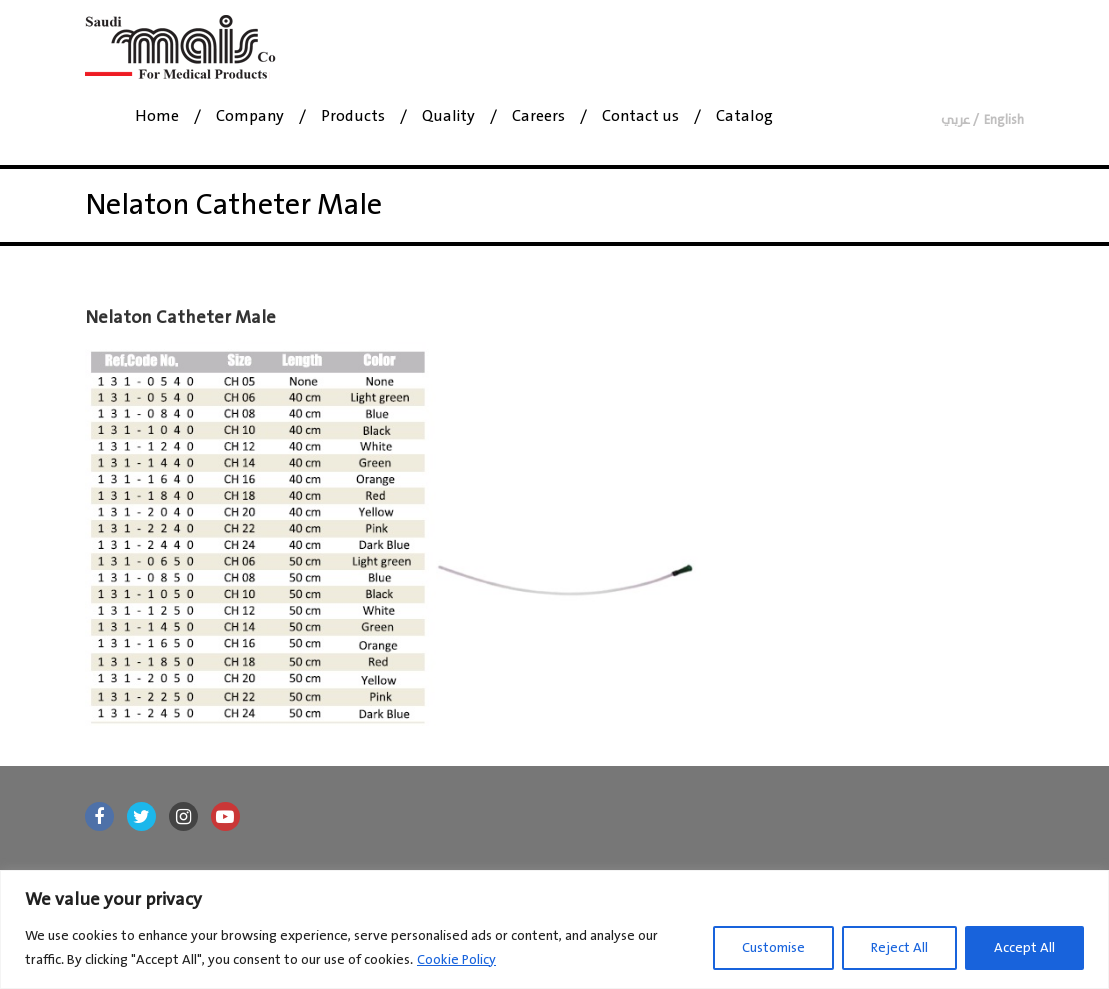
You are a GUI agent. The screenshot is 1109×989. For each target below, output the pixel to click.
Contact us (640, 117)
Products (353, 117)
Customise (773, 948)
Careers (538, 117)
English (1004, 120)
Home (157, 117)
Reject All (899, 948)
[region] (554, 929)
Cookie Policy (456, 960)
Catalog (744, 117)
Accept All (1024, 948)
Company (250, 117)
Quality (448, 117)
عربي (955, 120)
